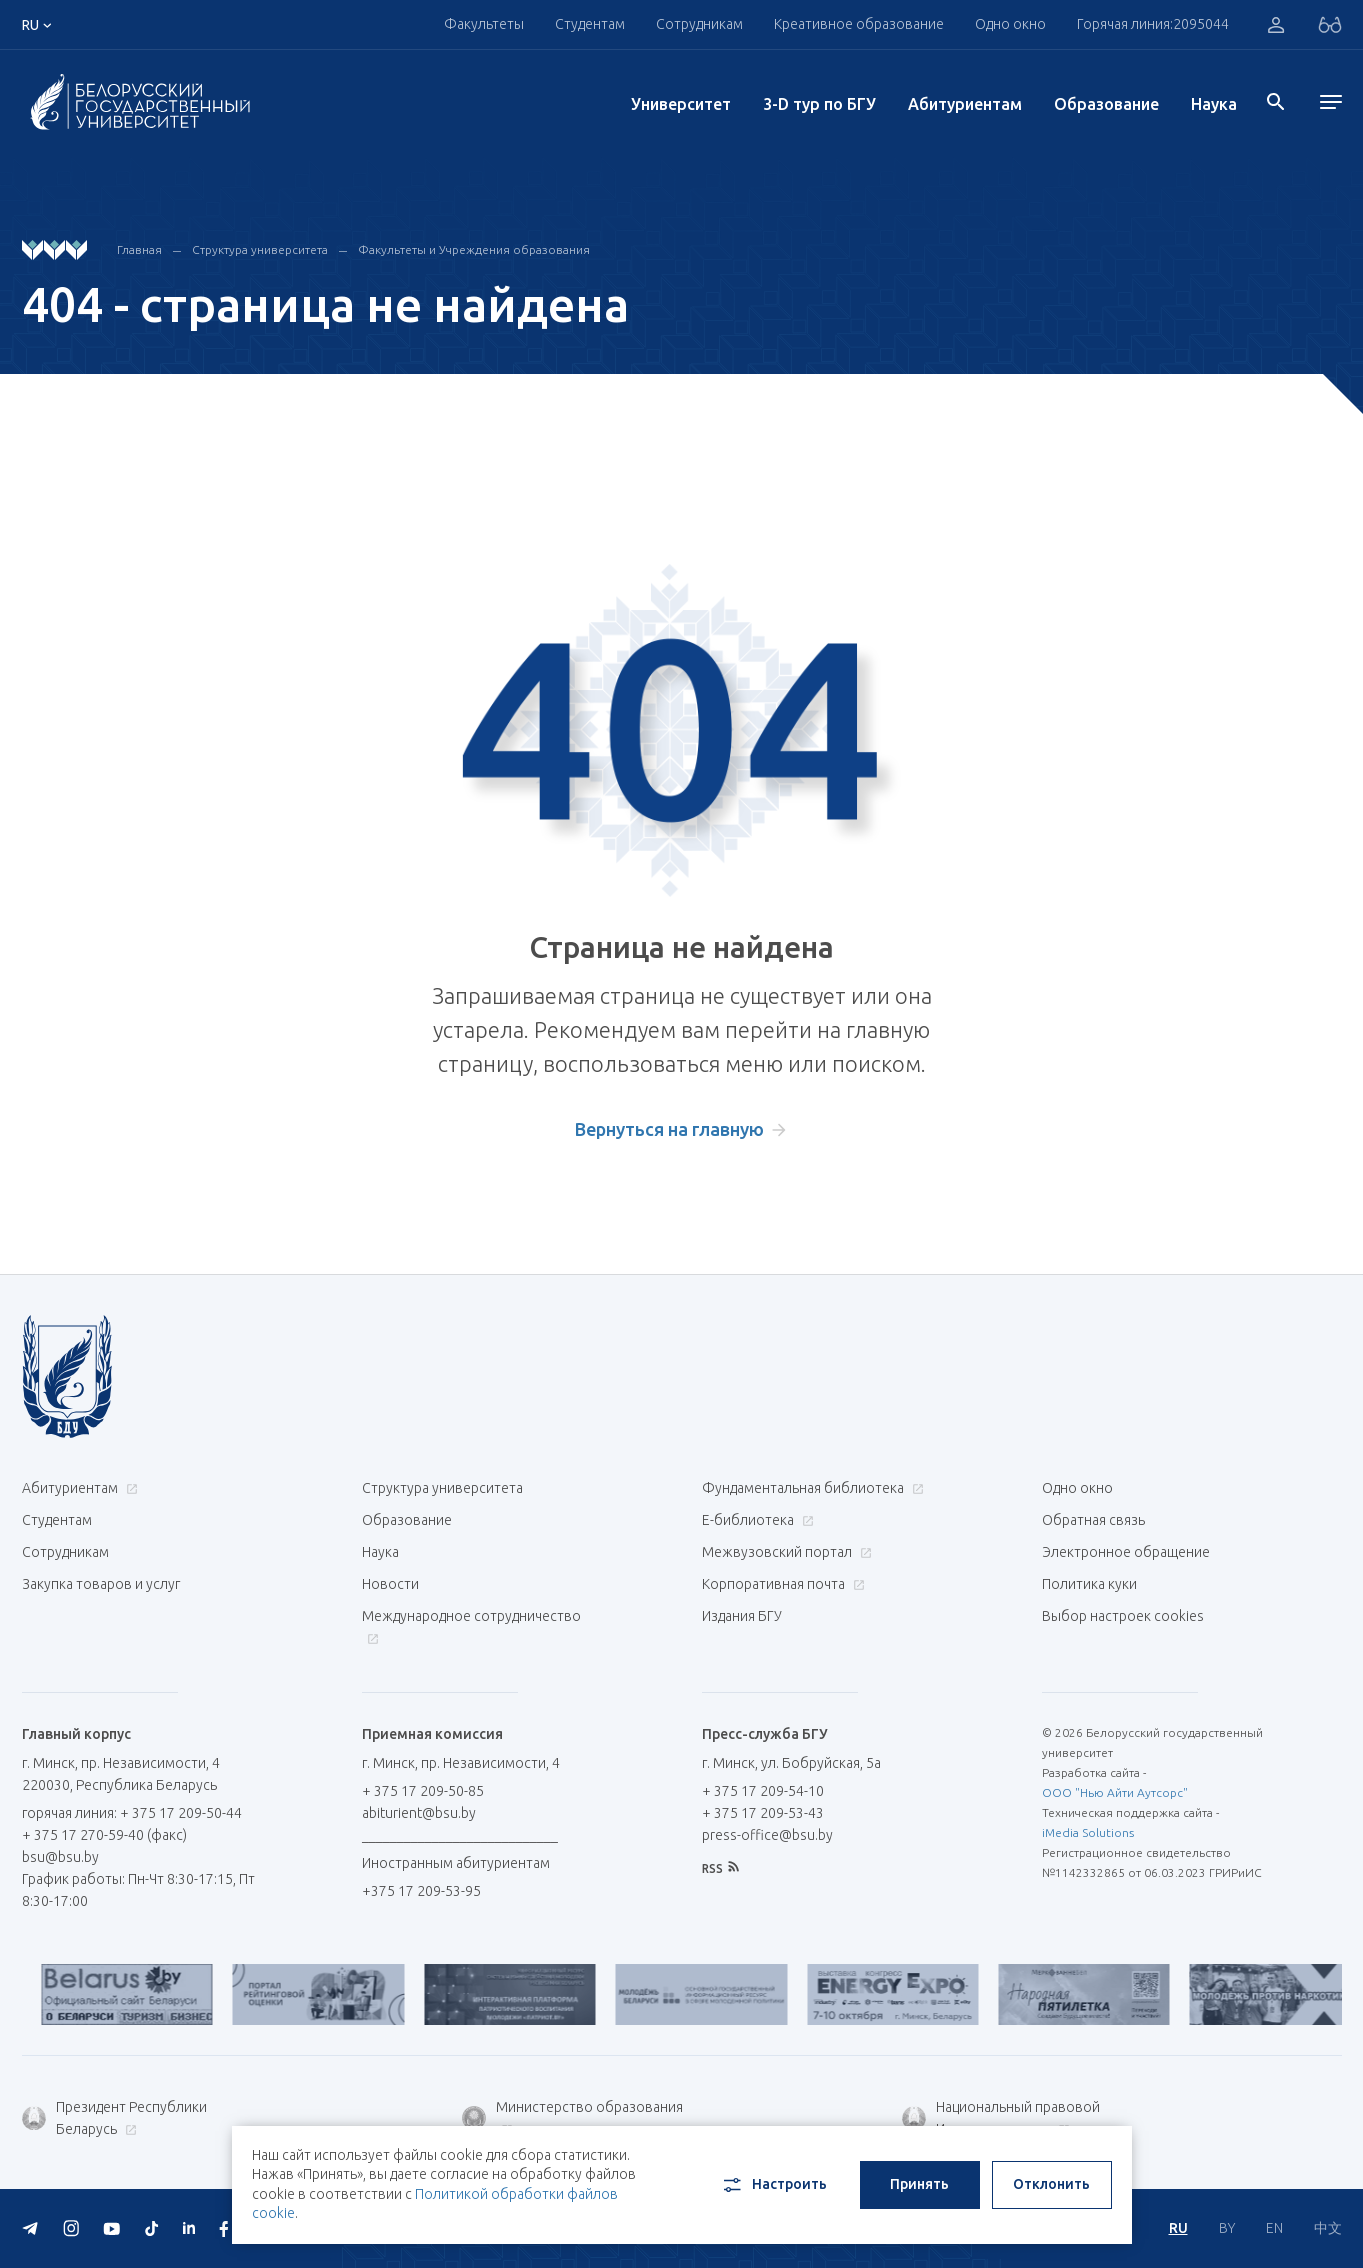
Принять (919, 2184)
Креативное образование (859, 24)
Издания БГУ (742, 1616)
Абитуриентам (965, 104)
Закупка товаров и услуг (101, 1584)
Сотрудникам (699, 24)
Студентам (590, 24)
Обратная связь (1093, 1520)
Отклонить (1051, 2184)
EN (1274, 2228)
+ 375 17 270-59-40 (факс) (104, 1835)
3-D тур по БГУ (819, 104)
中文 (1328, 2228)
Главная (139, 249)
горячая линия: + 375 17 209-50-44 (132, 1813)
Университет (681, 104)
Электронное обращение (1126, 1552)
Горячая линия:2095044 (1153, 24)
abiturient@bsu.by (419, 1813)
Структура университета (260, 249)
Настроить (773, 2185)
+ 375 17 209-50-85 (423, 1791)
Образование (1106, 104)
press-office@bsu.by (767, 1835)
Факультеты (484, 24)
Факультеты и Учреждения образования (474, 249)
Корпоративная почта (781, 1584)
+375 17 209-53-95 (421, 1891)
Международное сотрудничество (471, 1626)
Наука (1214, 104)
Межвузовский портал (784, 1552)
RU (1178, 2228)
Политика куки (1089, 1584)
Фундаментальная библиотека (810, 1488)
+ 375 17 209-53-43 (763, 1813)
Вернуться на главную (669, 1129)
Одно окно (1010, 24)
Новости (390, 1584)
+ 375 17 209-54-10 (763, 1791)
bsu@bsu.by (60, 1857)
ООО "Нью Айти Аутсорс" (1115, 1792)
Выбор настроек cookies (1123, 1616)
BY (1227, 2228)
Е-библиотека (755, 1520)
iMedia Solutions (1088, 1832)
